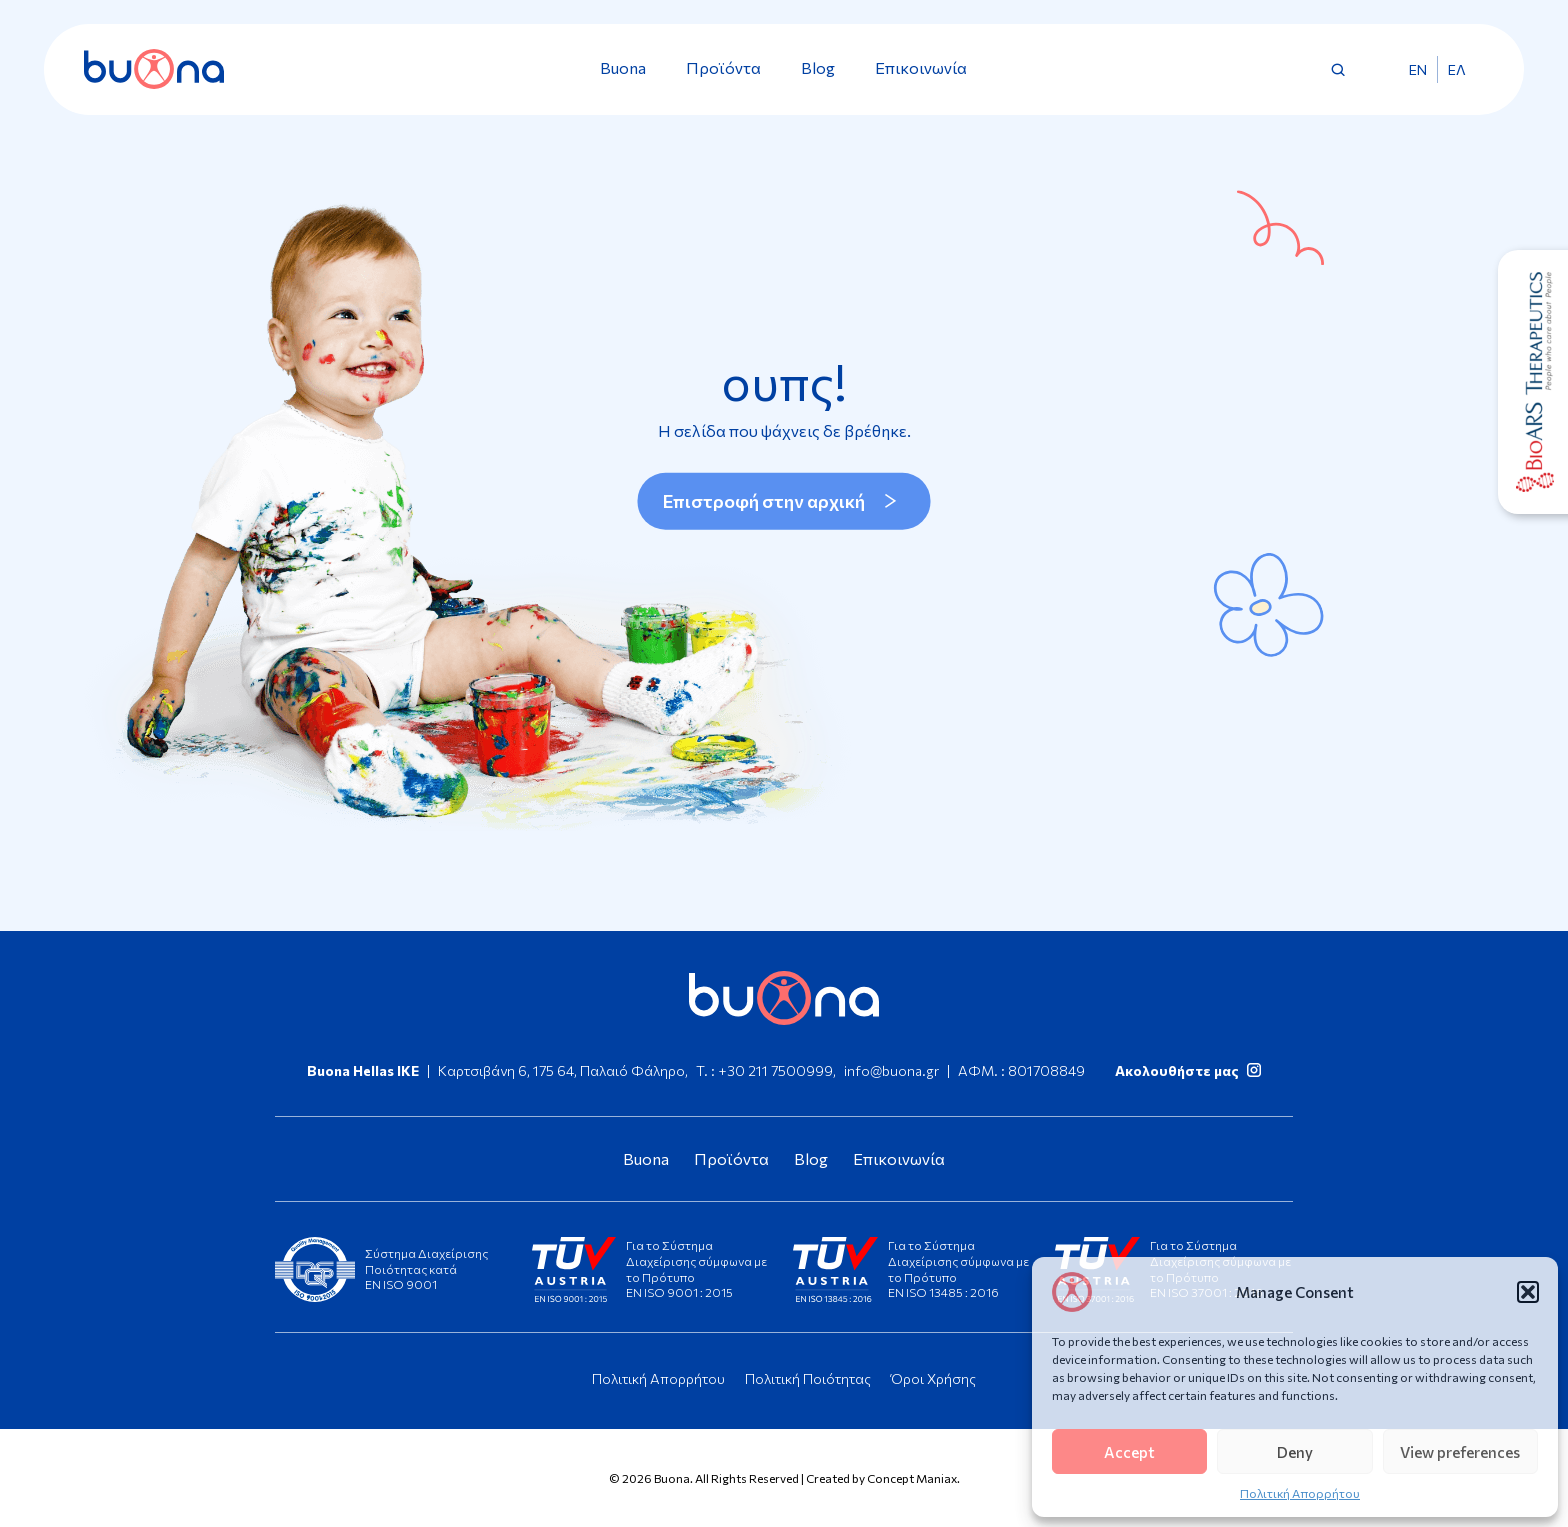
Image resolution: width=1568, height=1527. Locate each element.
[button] (1528, 1292)
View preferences (1460, 1452)
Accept (1129, 1452)
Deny (1295, 1452)
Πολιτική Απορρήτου (1300, 1493)
